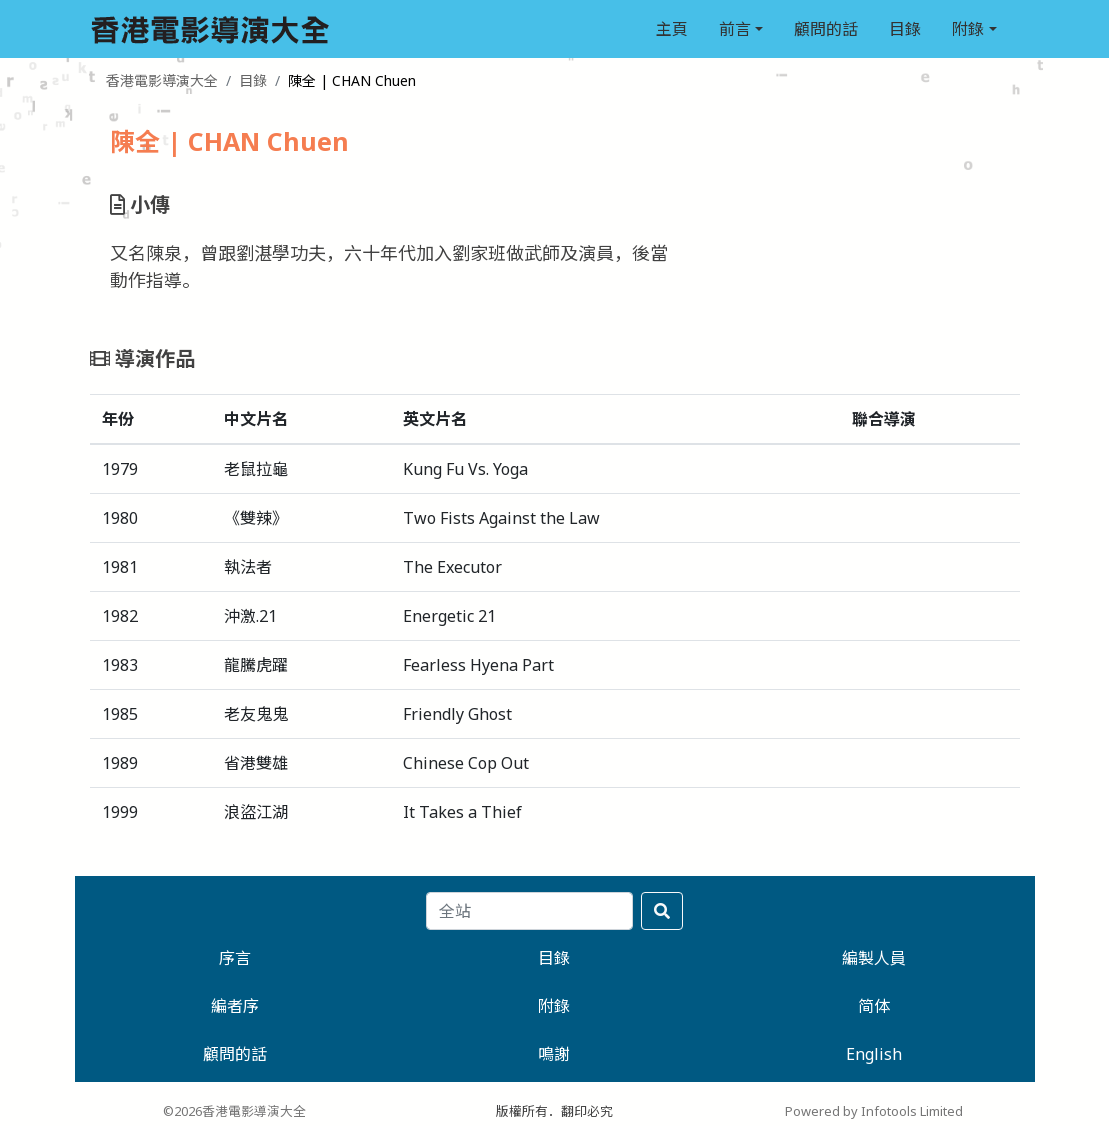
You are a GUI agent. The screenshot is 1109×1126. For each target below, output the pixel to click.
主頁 (672, 29)
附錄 (968, 29)
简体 (874, 1006)
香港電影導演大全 (162, 80)
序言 (235, 958)
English (874, 1054)
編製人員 (874, 958)
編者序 (235, 1006)
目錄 (905, 29)
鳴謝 (554, 1054)
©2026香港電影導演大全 (234, 1111)
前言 (735, 29)
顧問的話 (826, 29)
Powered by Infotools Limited (874, 1111)
